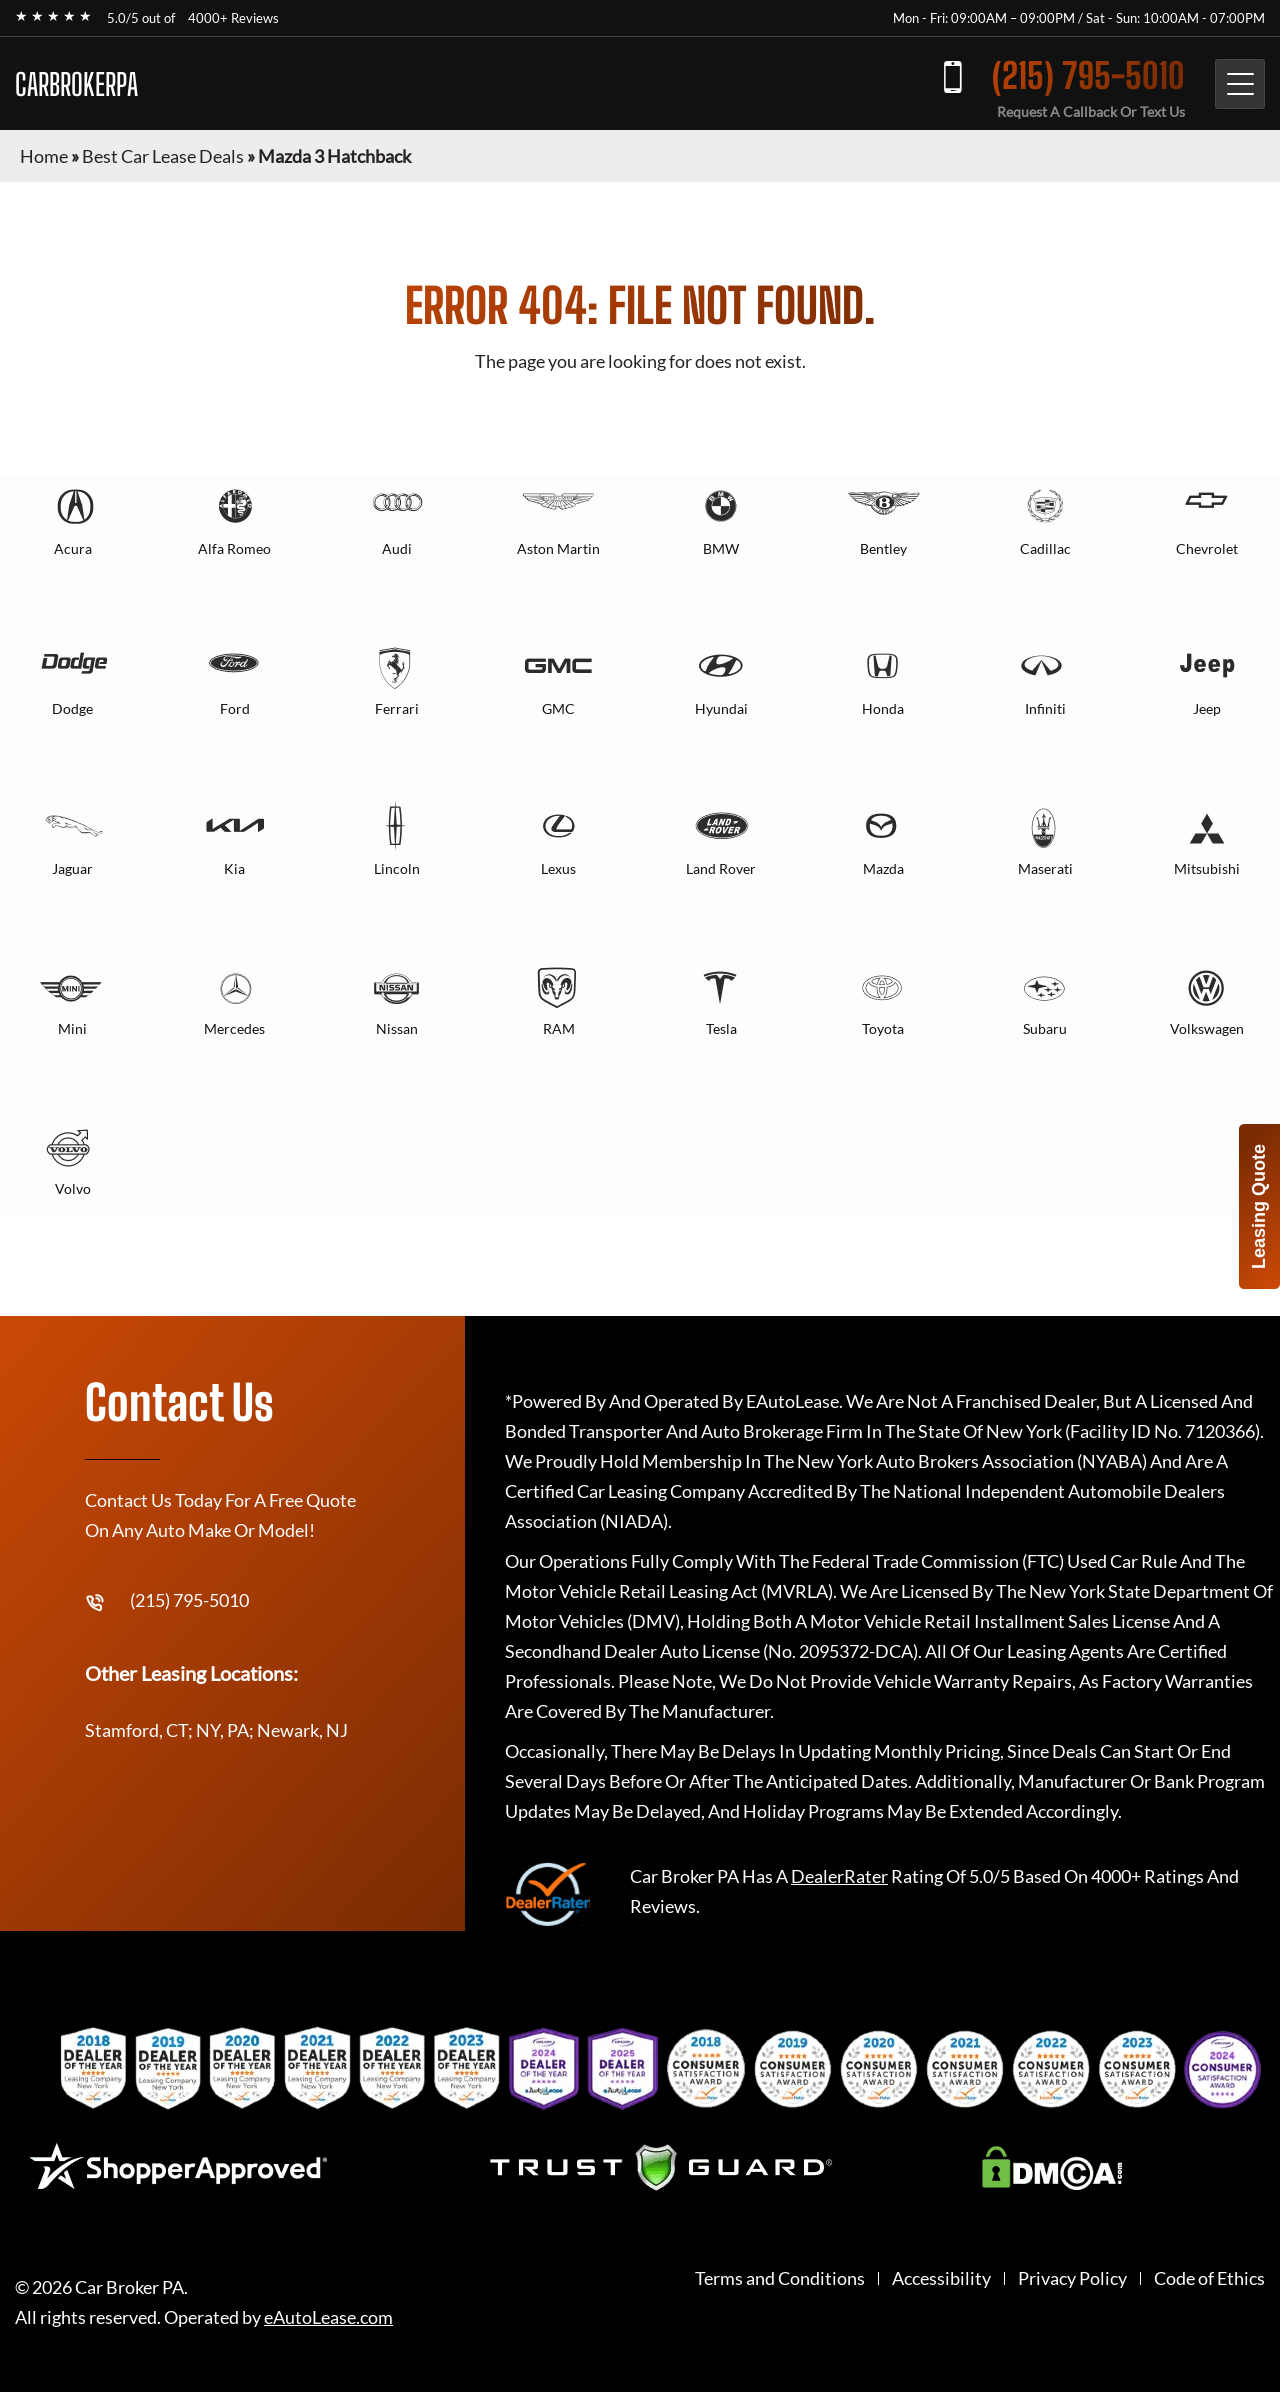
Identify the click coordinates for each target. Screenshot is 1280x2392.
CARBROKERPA (76, 84)
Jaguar (72, 868)
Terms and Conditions (780, 2278)
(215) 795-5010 (1088, 75)
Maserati (1045, 868)
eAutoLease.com (328, 2317)
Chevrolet (1207, 548)
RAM (559, 1028)
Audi (397, 548)
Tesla (721, 1028)
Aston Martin (558, 548)
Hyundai (721, 708)
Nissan (397, 1028)
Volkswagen (1207, 1028)
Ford (235, 708)
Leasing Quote (1259, 1206)
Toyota (883, 1028)
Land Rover (721, 868)
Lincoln (397, 868)
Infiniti (1045, 708)
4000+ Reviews (233, 18)
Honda (883, 708)
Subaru (1045, 1028)
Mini (72, 1028)
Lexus (558, 868)
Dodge (72, 708)
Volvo (73, 1188)
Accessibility (941, 2278)
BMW (721, 548)
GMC (558, 708)
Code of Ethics (1209, 2278)
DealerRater (839, 1876)
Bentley (883, 548)
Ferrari (397, 708)
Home (44, 156)
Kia (234, 868)
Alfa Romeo (234, 548)
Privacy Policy (1072, 2278)
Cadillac (1045, 548)
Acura (73, 548)
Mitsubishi (1207, 868)
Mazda (883, 868)
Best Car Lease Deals (163, 156)
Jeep (1207, 708)
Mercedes (234, 1028)
